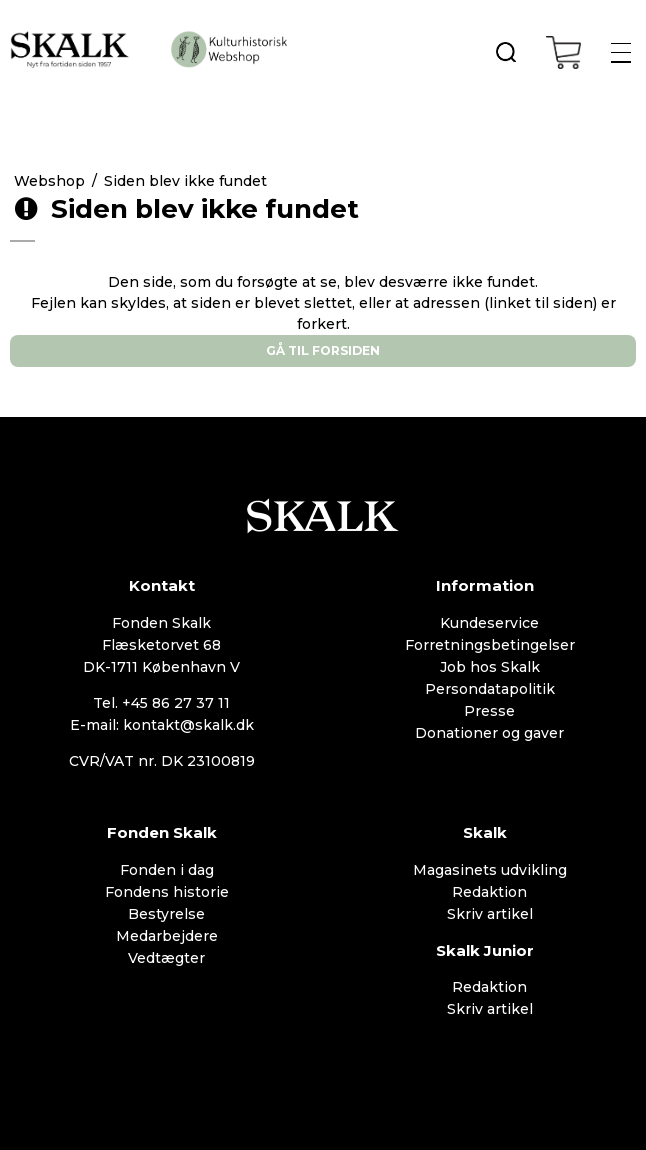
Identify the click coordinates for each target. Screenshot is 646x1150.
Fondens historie (167, 892)
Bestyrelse (166, 914)
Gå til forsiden (323, 350)
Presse (489, 711)
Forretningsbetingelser (490, 645)
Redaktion (489, 892)
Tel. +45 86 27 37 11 (161, 703)
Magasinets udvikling (490, 870)
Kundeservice (489, 623)
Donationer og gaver (489, 733)
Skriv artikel (490, 914)
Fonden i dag (167, 870)
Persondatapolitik (490, 689)
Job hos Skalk (490, 667)
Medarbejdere (167, 936)
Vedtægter (166, 958)
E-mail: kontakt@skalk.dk (162, 725)
